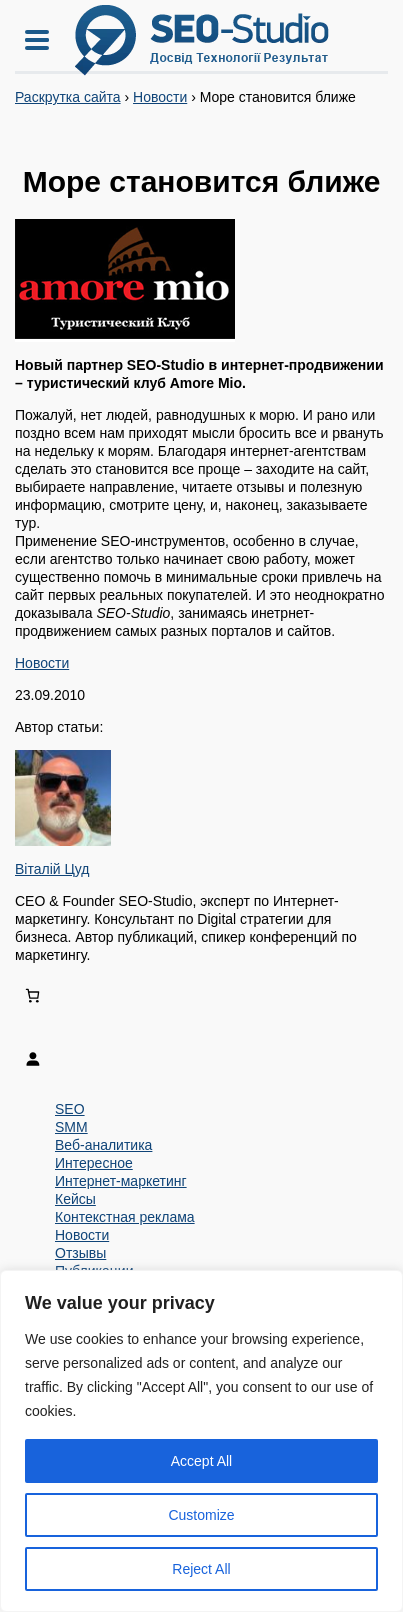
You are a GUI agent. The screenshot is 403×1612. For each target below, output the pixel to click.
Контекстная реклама (125, 1217)
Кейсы (75, 1199)
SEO (70, 1109)
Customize (201, 1515)
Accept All (201, 1461)
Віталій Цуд (52, 869)
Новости (160, 97)
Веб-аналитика (103, 1145)
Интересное (94, 1163)
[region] (201, 1441)
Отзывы (80, 1253)
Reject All (201, 1569)
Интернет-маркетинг (121, 1181)
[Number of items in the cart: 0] (32, 995)
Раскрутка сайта (68, 97)
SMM (71, 1127)
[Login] (201, 1058)
